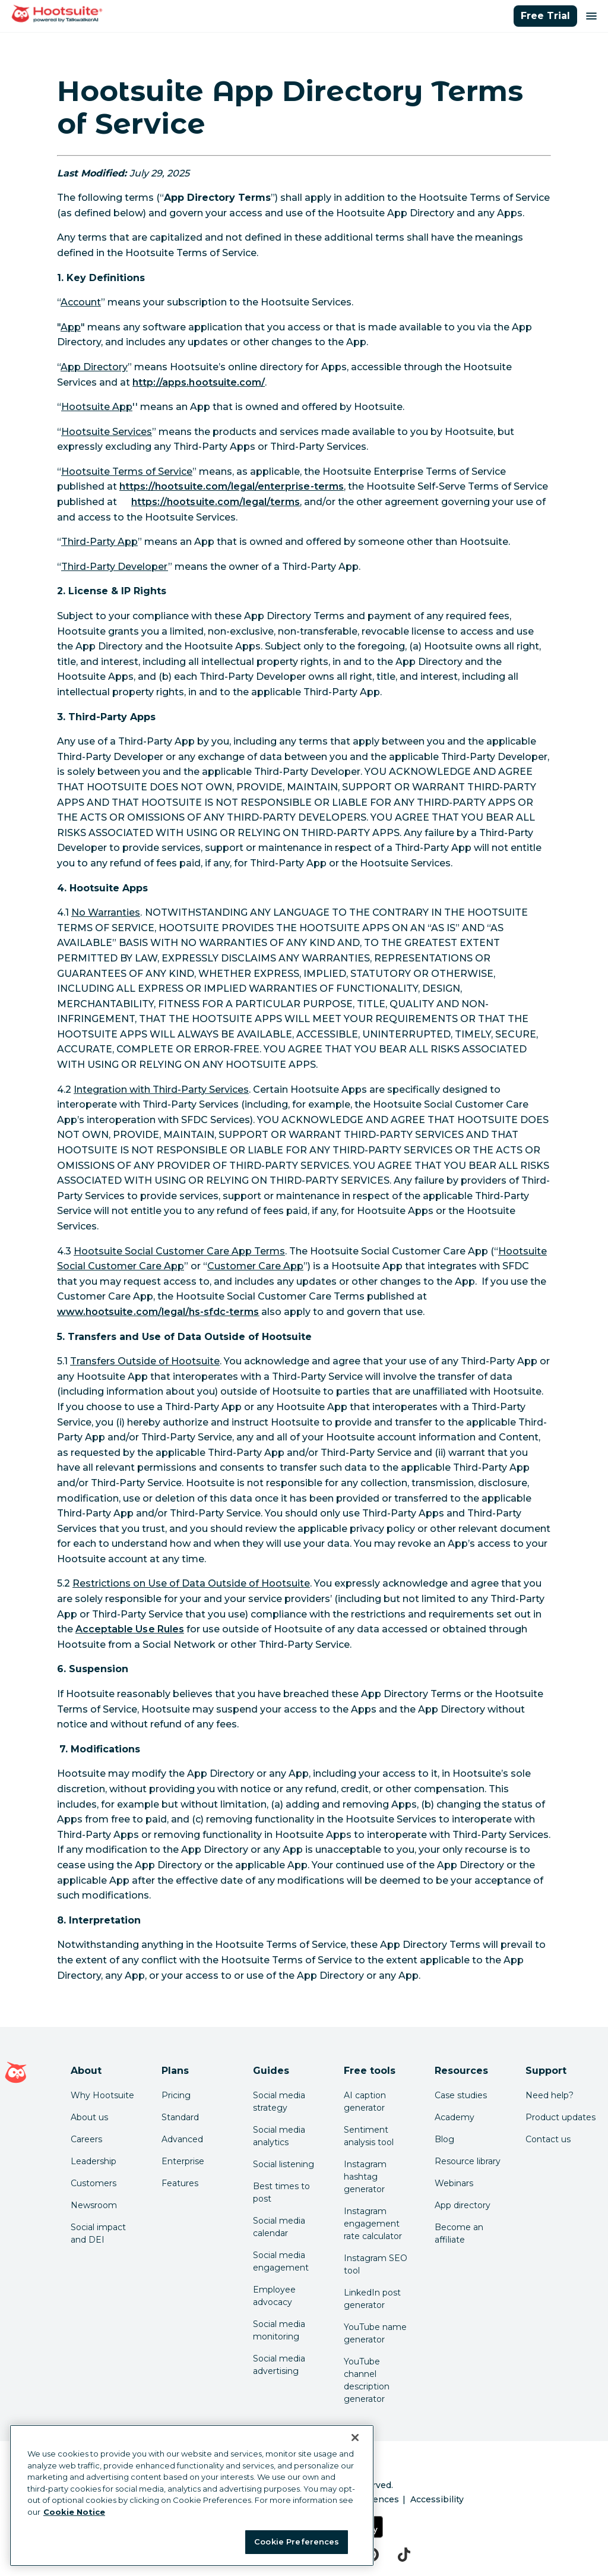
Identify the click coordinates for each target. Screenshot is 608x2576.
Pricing (176, 2095)
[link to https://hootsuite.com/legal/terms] (215, 501)
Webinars (454, 2183)
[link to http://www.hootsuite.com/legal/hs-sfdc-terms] (158, 1311)
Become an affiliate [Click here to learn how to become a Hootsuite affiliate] (459, 2233)
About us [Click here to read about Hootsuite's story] (89, 2117)
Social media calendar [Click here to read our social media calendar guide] (279, 2226)
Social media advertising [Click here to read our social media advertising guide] (279, 2364)
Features (180, 2183)
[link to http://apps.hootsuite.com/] (198, 382)
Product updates (560, 2117)
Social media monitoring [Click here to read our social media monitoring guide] (279, 2330)
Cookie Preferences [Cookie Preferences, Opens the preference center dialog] (296, 2541)
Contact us (548, 2139)
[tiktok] (404, 2554)
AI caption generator (365, 2101)
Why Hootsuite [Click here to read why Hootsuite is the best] (102, 2095)
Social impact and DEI (98, 2233)
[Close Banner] (355, 2437)
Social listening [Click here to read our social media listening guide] (283, 2164)
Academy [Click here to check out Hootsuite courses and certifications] (454, 2117)
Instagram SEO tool (375, 2264)
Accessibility (437, 2499)
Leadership (93, 2161)
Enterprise (183, 2161)
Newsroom (94, 2205)
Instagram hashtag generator (365, 2177)
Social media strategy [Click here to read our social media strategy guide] (279, 2101)
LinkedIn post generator (372, 2298)
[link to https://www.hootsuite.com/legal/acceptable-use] (129, 1629)
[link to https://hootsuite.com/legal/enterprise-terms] (231, 486)
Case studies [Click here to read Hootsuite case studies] (461, 2095)
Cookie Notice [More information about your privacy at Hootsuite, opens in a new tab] (74, 2512)
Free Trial (545, 15)
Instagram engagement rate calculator (373, 2223)
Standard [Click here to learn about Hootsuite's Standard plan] (180, 2117)
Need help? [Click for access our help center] (549, 2095)
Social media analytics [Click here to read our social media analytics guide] (279, 2136)
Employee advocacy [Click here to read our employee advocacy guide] (274, 2295)
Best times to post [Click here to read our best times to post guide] (281, 2192)
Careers (86, 2139)
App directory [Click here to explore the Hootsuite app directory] (462, 2205)
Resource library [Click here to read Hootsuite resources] (468, 2161)
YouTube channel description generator (367, 2380)
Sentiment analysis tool (369, 2136)
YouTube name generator (375, 2333)
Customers (93, 2183)
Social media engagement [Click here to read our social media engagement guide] (281, 2261)
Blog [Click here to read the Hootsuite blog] (444, 2139)
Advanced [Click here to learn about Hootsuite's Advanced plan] (182, 2139)
